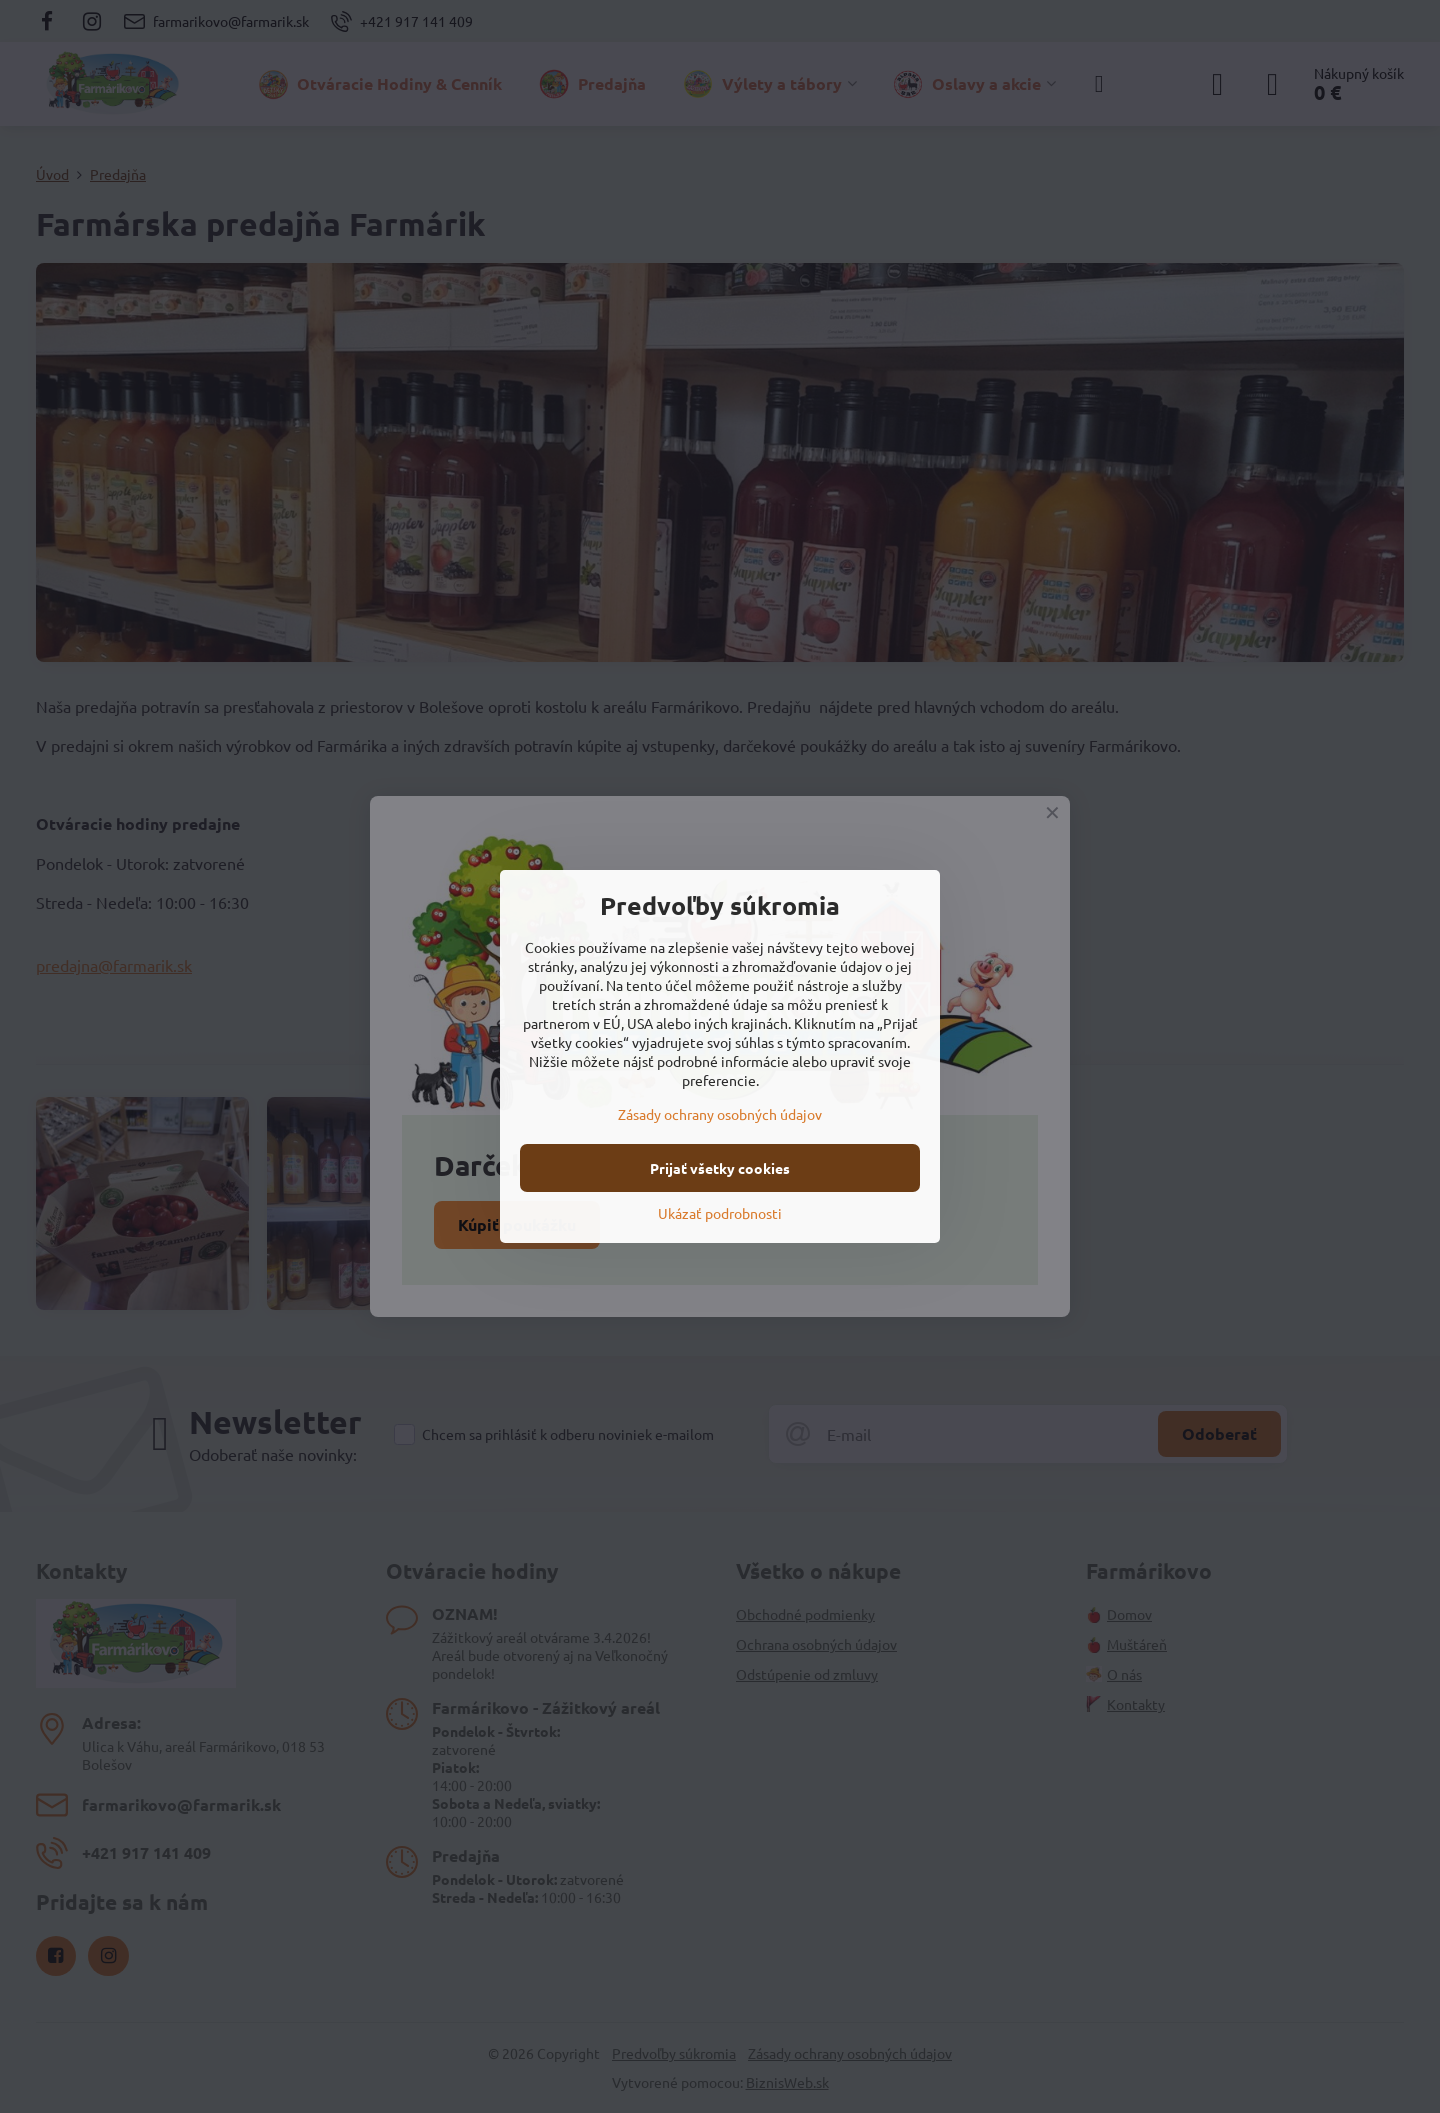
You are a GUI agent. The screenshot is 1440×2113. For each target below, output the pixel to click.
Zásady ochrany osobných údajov (720, 1114)
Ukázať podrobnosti (720, 1213)
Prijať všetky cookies (720, 1168)
